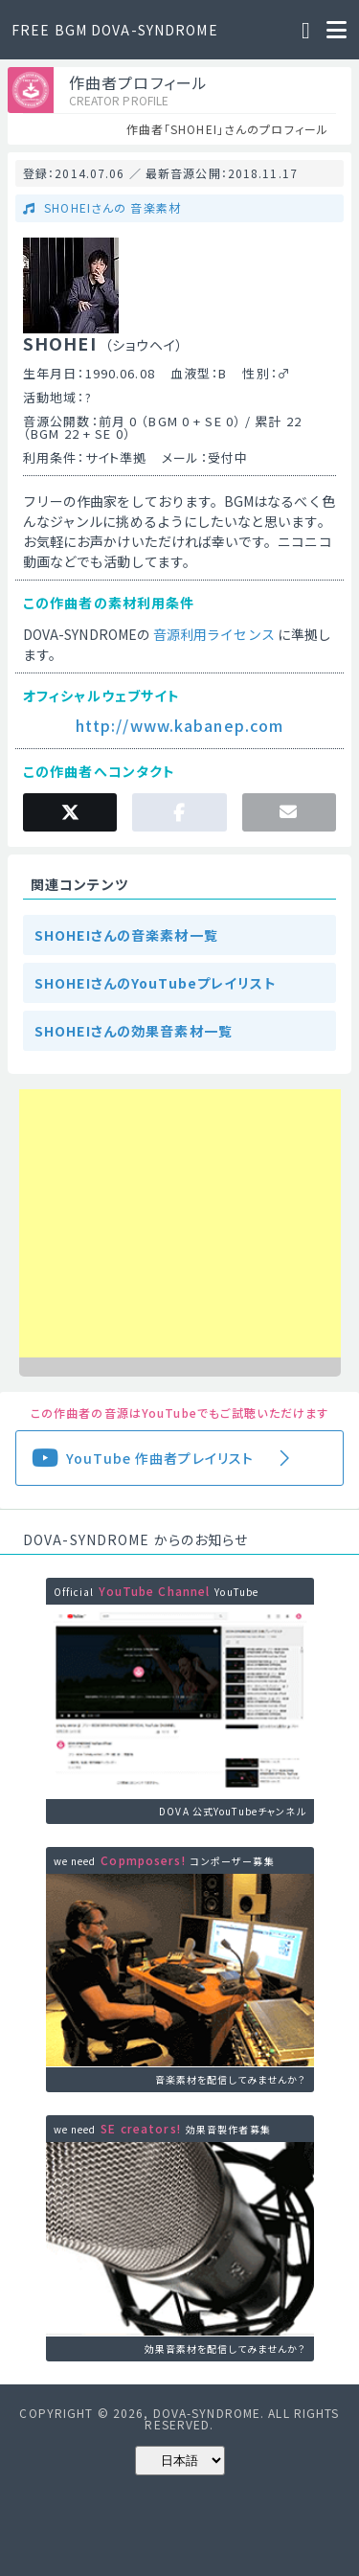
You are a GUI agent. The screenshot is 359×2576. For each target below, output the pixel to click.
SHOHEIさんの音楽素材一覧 (126, 935)
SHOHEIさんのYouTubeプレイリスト (155, 982)
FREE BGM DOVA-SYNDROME (114, 29)
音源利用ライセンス (214, 634)
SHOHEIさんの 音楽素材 (110, 207)
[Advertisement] (180, 1223)
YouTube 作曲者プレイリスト (160, 1458)
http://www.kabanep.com (180, 725)
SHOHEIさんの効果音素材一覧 (133, 1030)
